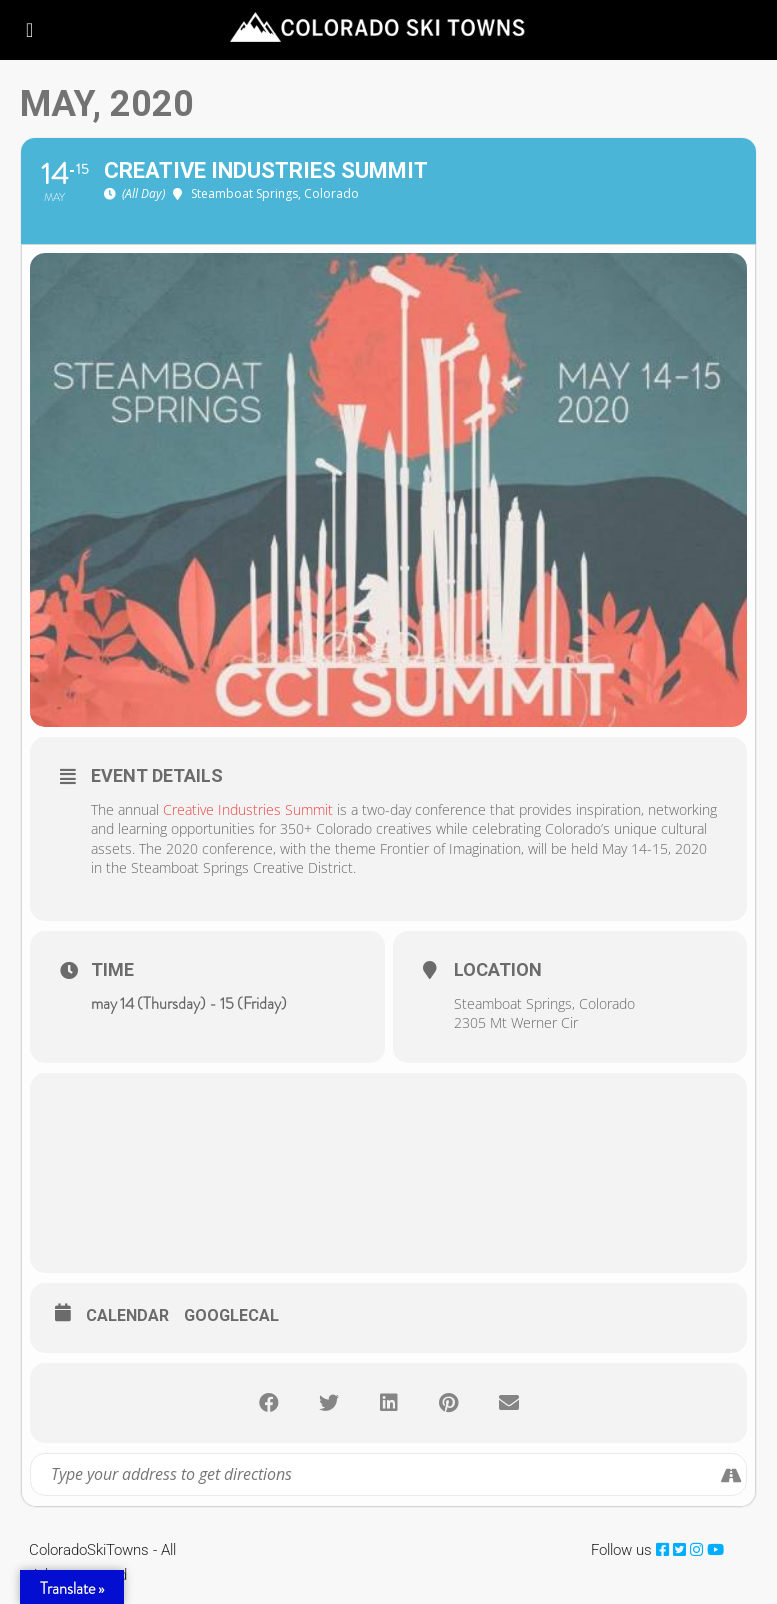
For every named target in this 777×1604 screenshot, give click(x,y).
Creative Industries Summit (248, 809)
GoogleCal (231, 1315)
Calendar (127, 1315)
